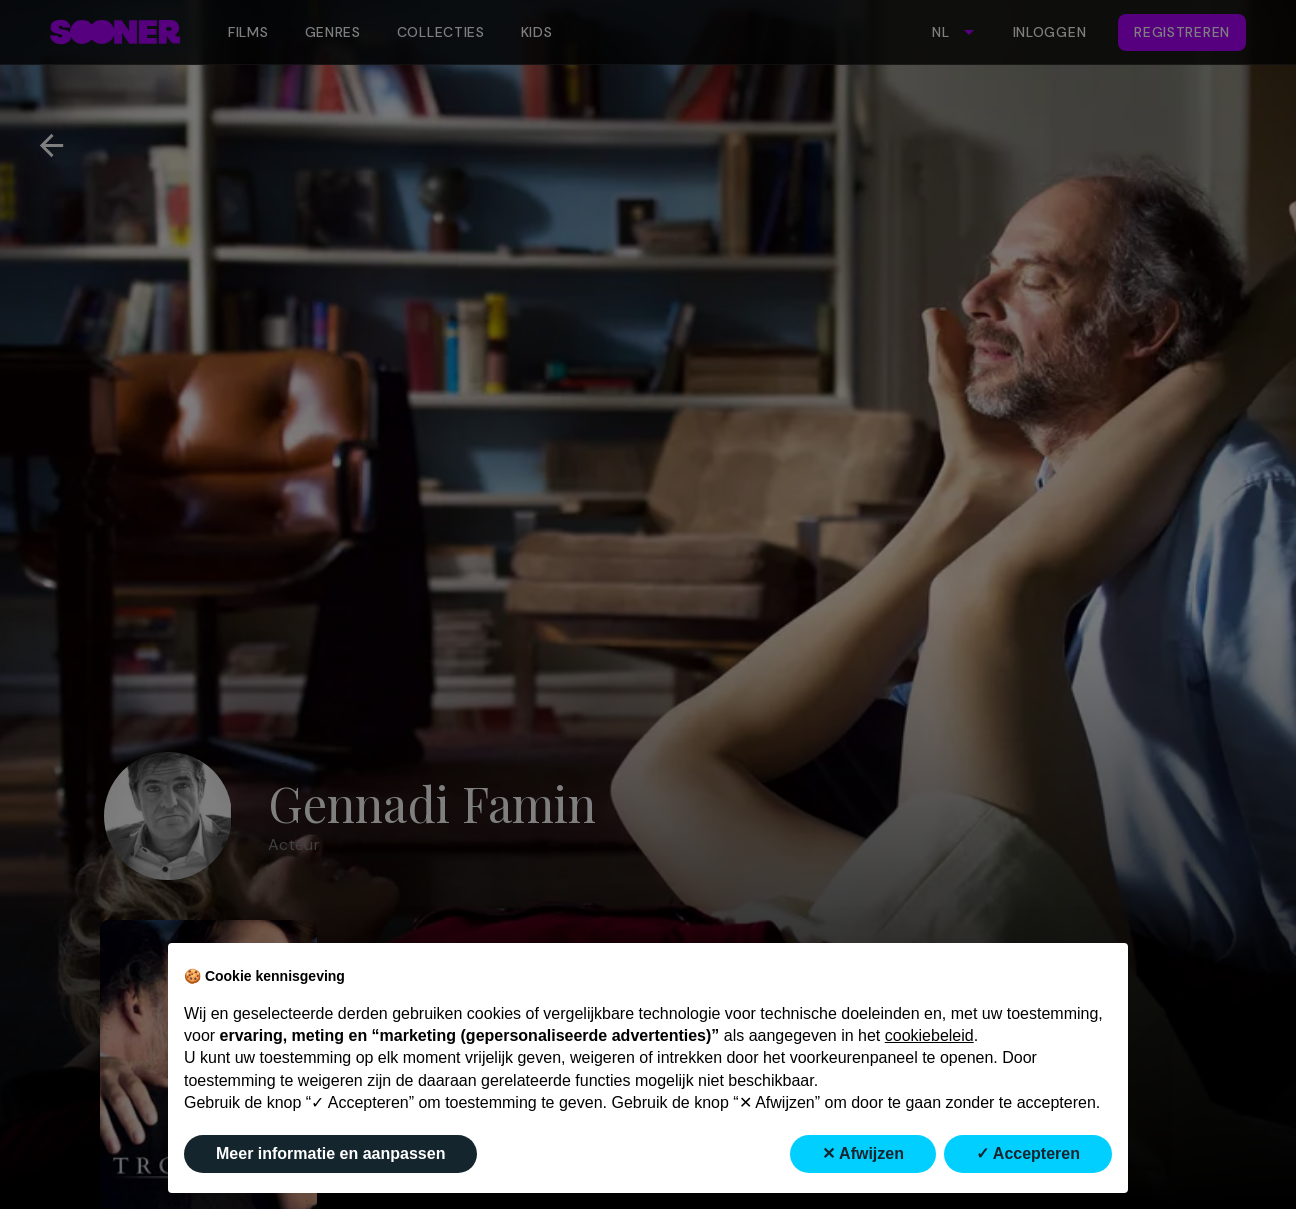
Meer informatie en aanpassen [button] (330, 1153)
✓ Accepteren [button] (1028, 1153)
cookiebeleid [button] (929, 1035)
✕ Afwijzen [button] (863, 1153)
